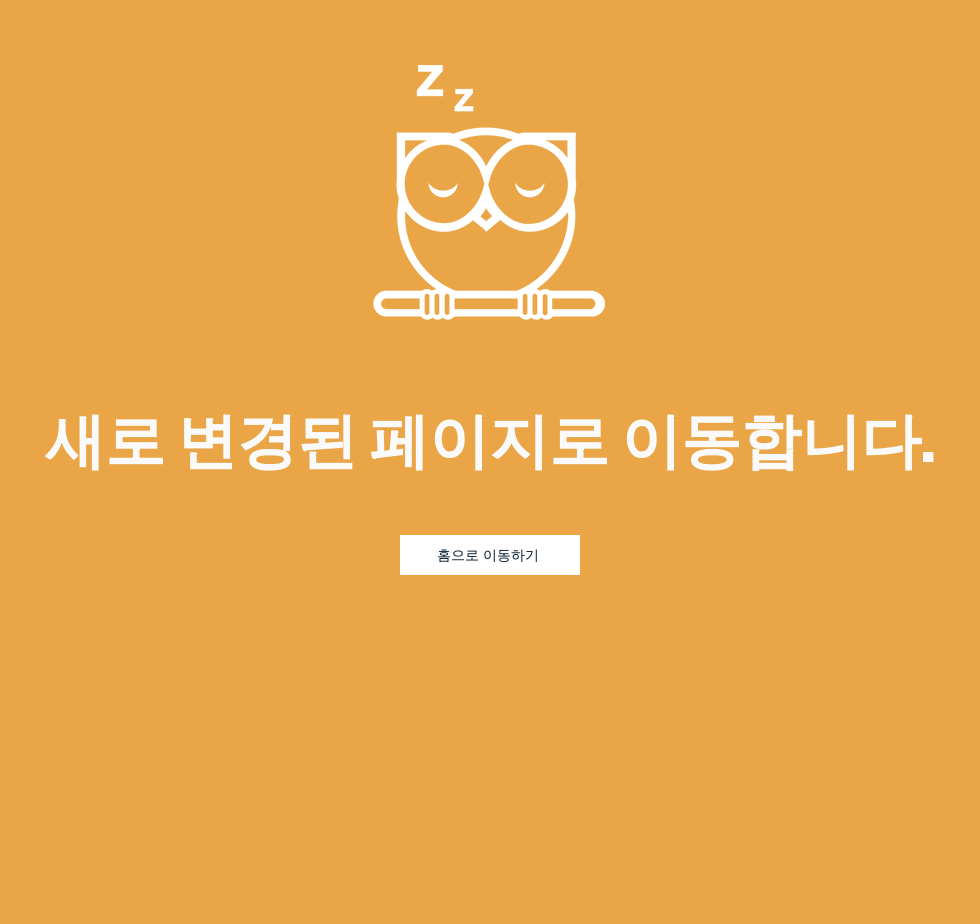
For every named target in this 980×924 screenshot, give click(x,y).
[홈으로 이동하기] (490, 555)
